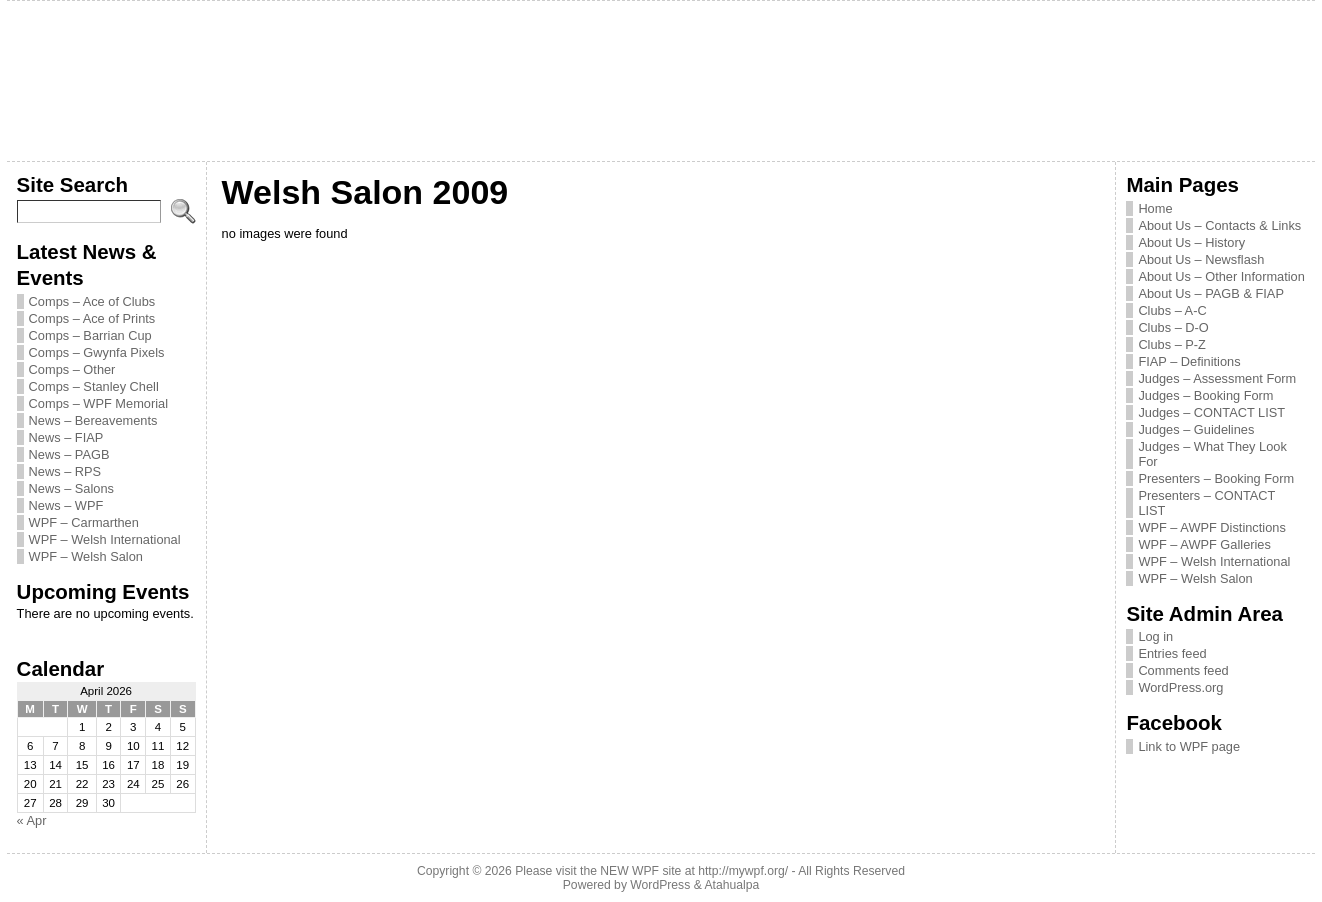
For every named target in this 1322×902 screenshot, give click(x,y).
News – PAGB (69, 454)
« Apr (32, 820)
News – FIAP (66, 437)
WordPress (660, 885)
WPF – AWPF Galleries (1204, 544)
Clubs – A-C (1172, 310)
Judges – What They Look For (1212, 454)
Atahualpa (731, 885)
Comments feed (1183, 670)
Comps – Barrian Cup (90, 335)
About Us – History (1191, 242)
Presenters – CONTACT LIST (1206, 503)
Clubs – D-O (1173, 327)
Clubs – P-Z (1172, 344)
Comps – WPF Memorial (98, 403)
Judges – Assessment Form (1217, 378)
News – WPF (66, 505)
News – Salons (71, 488)
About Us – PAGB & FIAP (1211, 293)
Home (1155, 208)
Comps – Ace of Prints (92, 318)
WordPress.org (1180, 687)
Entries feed (1172, 653)
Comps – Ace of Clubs (92, 301)
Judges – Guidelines (1196, 429)
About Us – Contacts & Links (1219, 225)
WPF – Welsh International (105, 539)
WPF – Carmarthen (84, 522)
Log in (1155, 636)
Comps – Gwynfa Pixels (97, 352)
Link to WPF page (1189, 746)
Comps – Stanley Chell (94, 386)
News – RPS (65, 471)
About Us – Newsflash (1201, 259)
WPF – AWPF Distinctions (1211, 527)
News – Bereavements (93, 420)
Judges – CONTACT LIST (1211, 412)
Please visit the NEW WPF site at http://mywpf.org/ (651, 871)
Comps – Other (72, 369)
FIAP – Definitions (1189, 361)
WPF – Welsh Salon (86, 556)
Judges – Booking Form (1205, 395)
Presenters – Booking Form (1216, 478)
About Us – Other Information (1221, 276)
